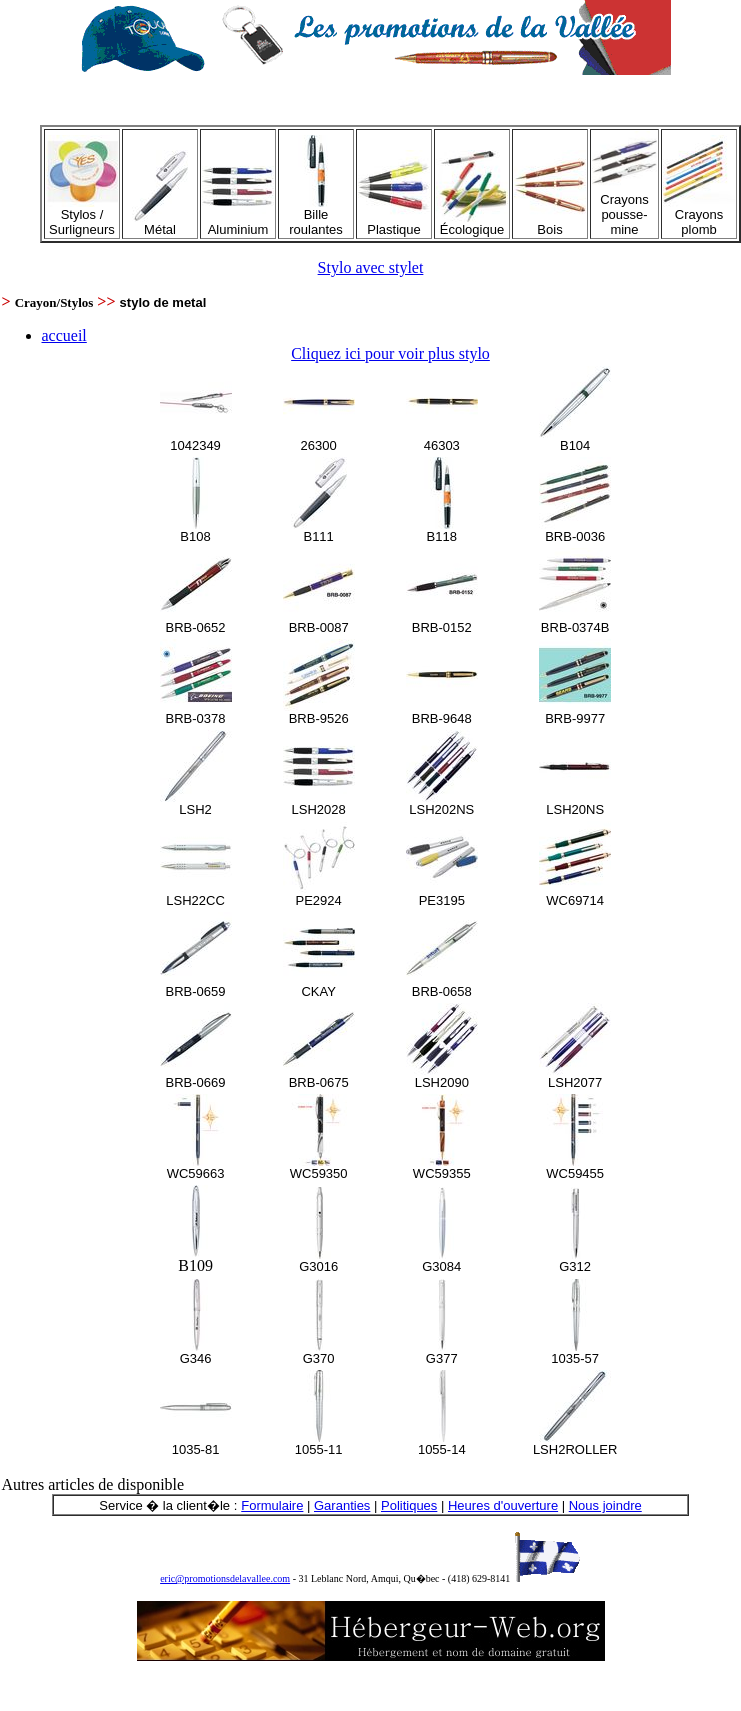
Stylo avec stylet (371, 267)
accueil (64, 335)
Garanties (342, 1505)
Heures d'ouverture (503, 1505)
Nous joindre (605, 1505)
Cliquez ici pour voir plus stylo (390, 353)
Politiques (409, 1505)
